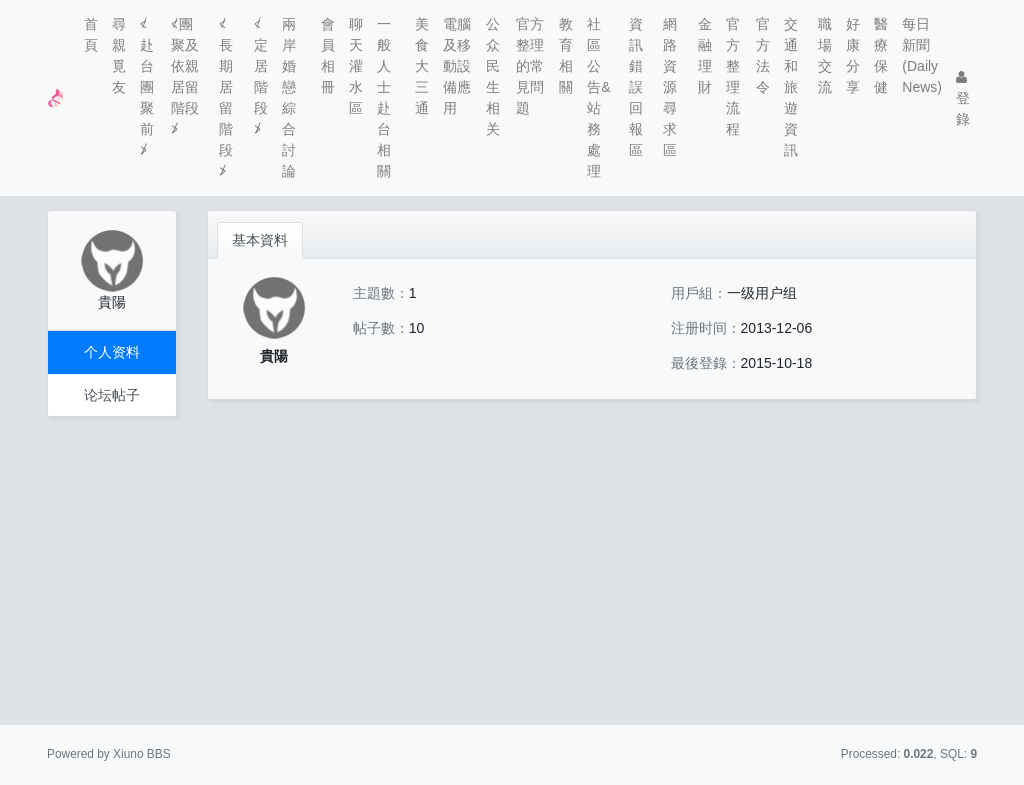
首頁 (91, 34)
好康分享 (853, 55)
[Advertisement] (512, 571)
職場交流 (825, 55)
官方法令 (763, 55)
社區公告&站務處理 (598, 97)
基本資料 (260, 240)
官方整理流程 (733, 76)
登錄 (963, 98)
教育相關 (566, 55)
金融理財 (705, 55)
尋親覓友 (119, 55)
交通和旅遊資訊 (791, 87)
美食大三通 (422, 66)
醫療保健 (881, 55)
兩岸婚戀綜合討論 (289, 97)
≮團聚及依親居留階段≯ (185, 76)
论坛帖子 (112, 395)
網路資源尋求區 (670, 87)
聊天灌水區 (356, 66)
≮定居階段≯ (261, 76)
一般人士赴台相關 (384, 97)
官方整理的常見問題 (530, 66)
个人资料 (112, 352)
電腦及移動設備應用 (457, 66)
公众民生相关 (493, 76)
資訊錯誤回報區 (636, 87)
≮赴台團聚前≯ (147, 87)
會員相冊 (328, 55)
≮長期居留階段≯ (226, 97)
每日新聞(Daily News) (922, 55)
